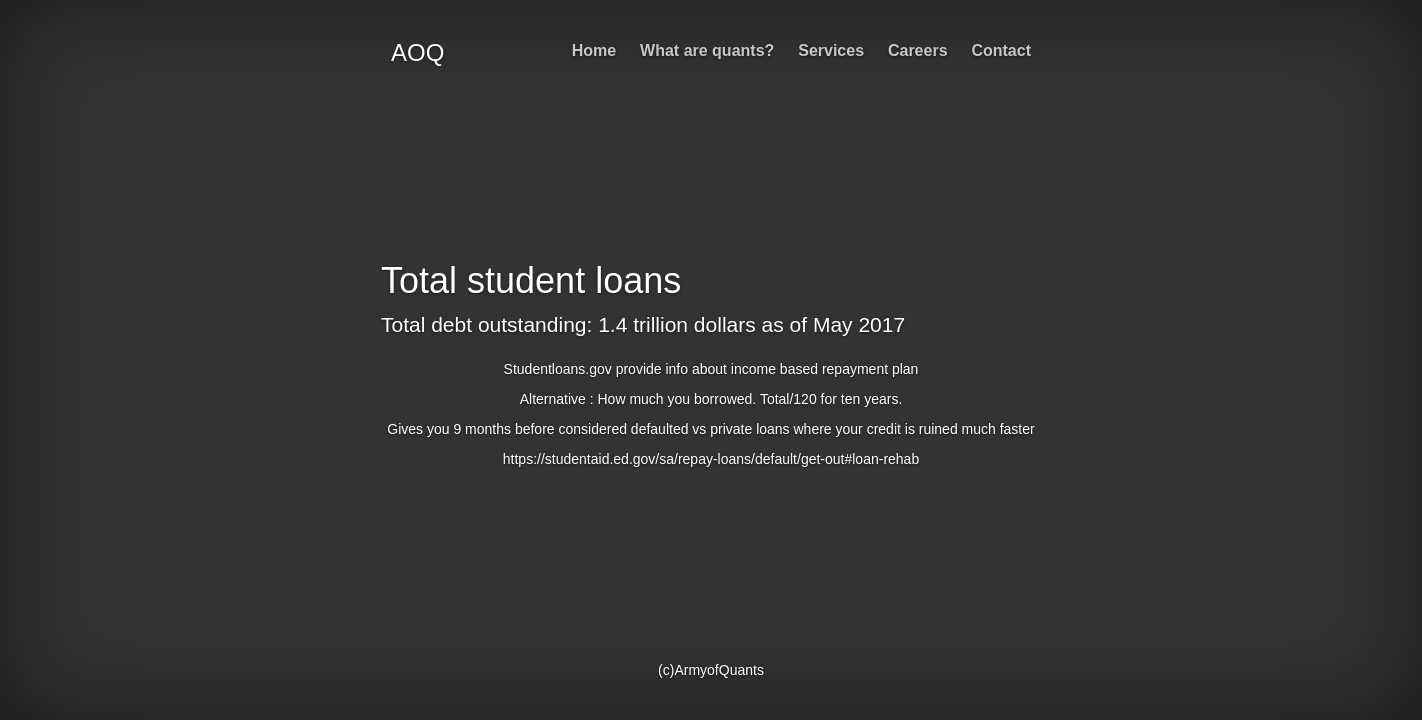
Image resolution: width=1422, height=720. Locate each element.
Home (594, 50)
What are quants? (707, 50)
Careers (918, 50)
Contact (1001, 50)
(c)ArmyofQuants (711, 670)
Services (831, 50)
